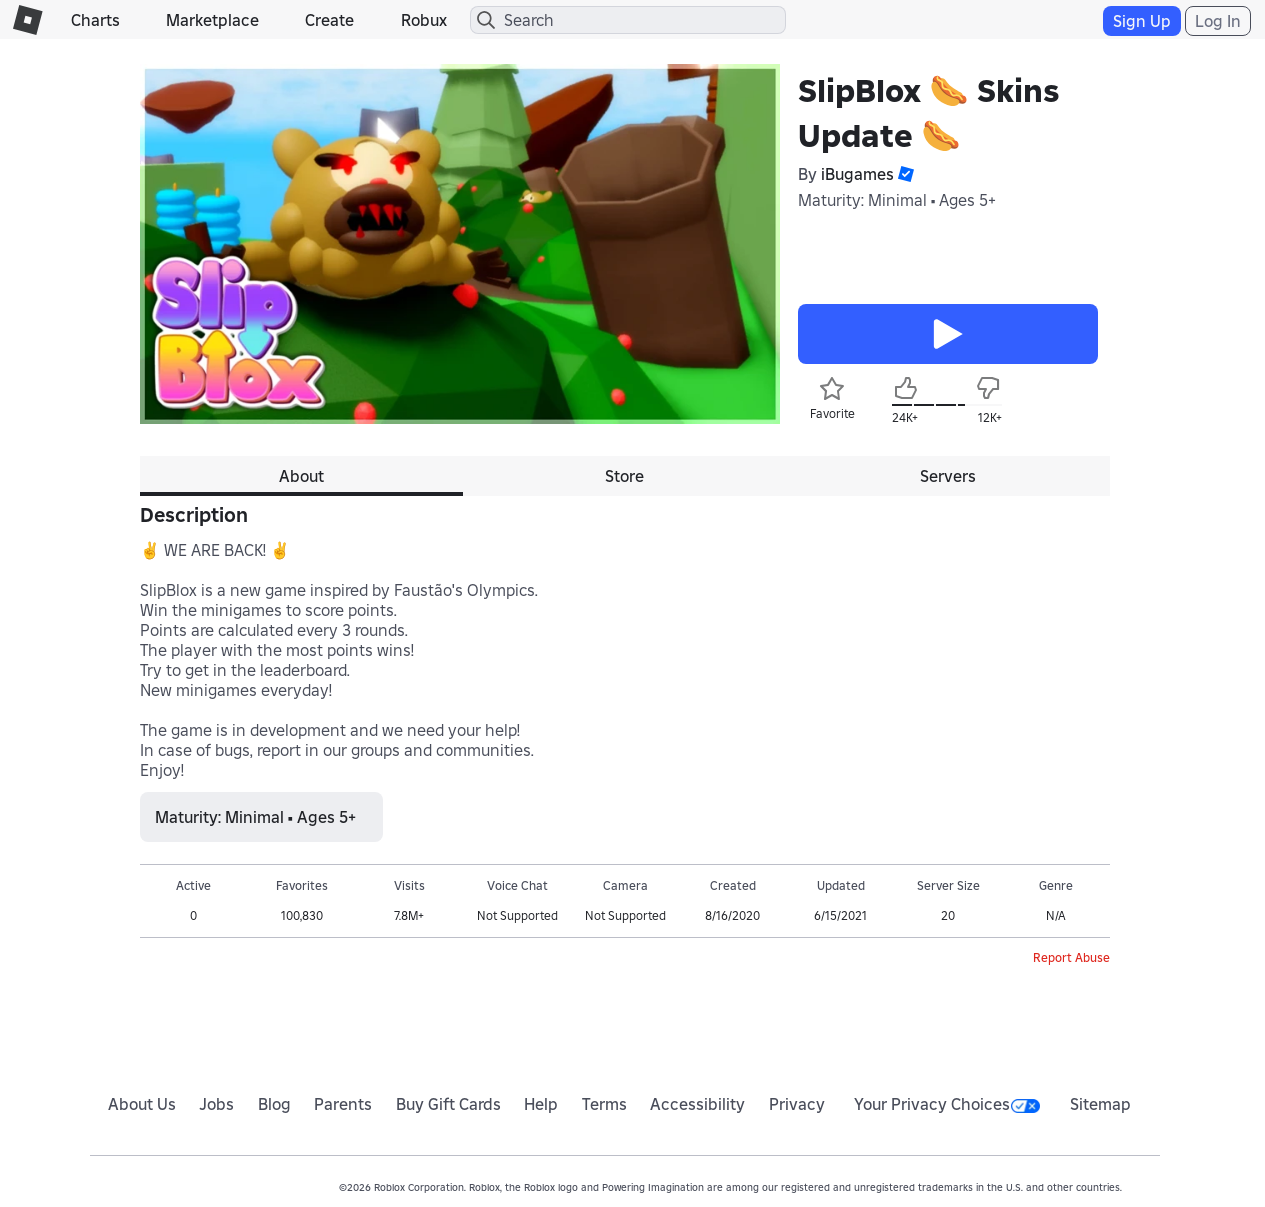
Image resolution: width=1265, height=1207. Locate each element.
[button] (904, 174)
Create (329, 20)
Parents (343, 1104)
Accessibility (697, 1104)
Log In (1218, 21)
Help (541, 1104)
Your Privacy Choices (947, 1104)
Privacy (797, 1104)
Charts (95, 20)
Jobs (216, 1104)
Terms (604, 1104)
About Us (142, 1104)
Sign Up (1142, 21)
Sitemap (1100, 1104)
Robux (424, 20)
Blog (274, 1104)
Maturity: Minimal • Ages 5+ (897, 200)
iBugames (857, 174)
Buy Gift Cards (448, 1104)
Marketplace (212, 20)
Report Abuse (1071, 957)
